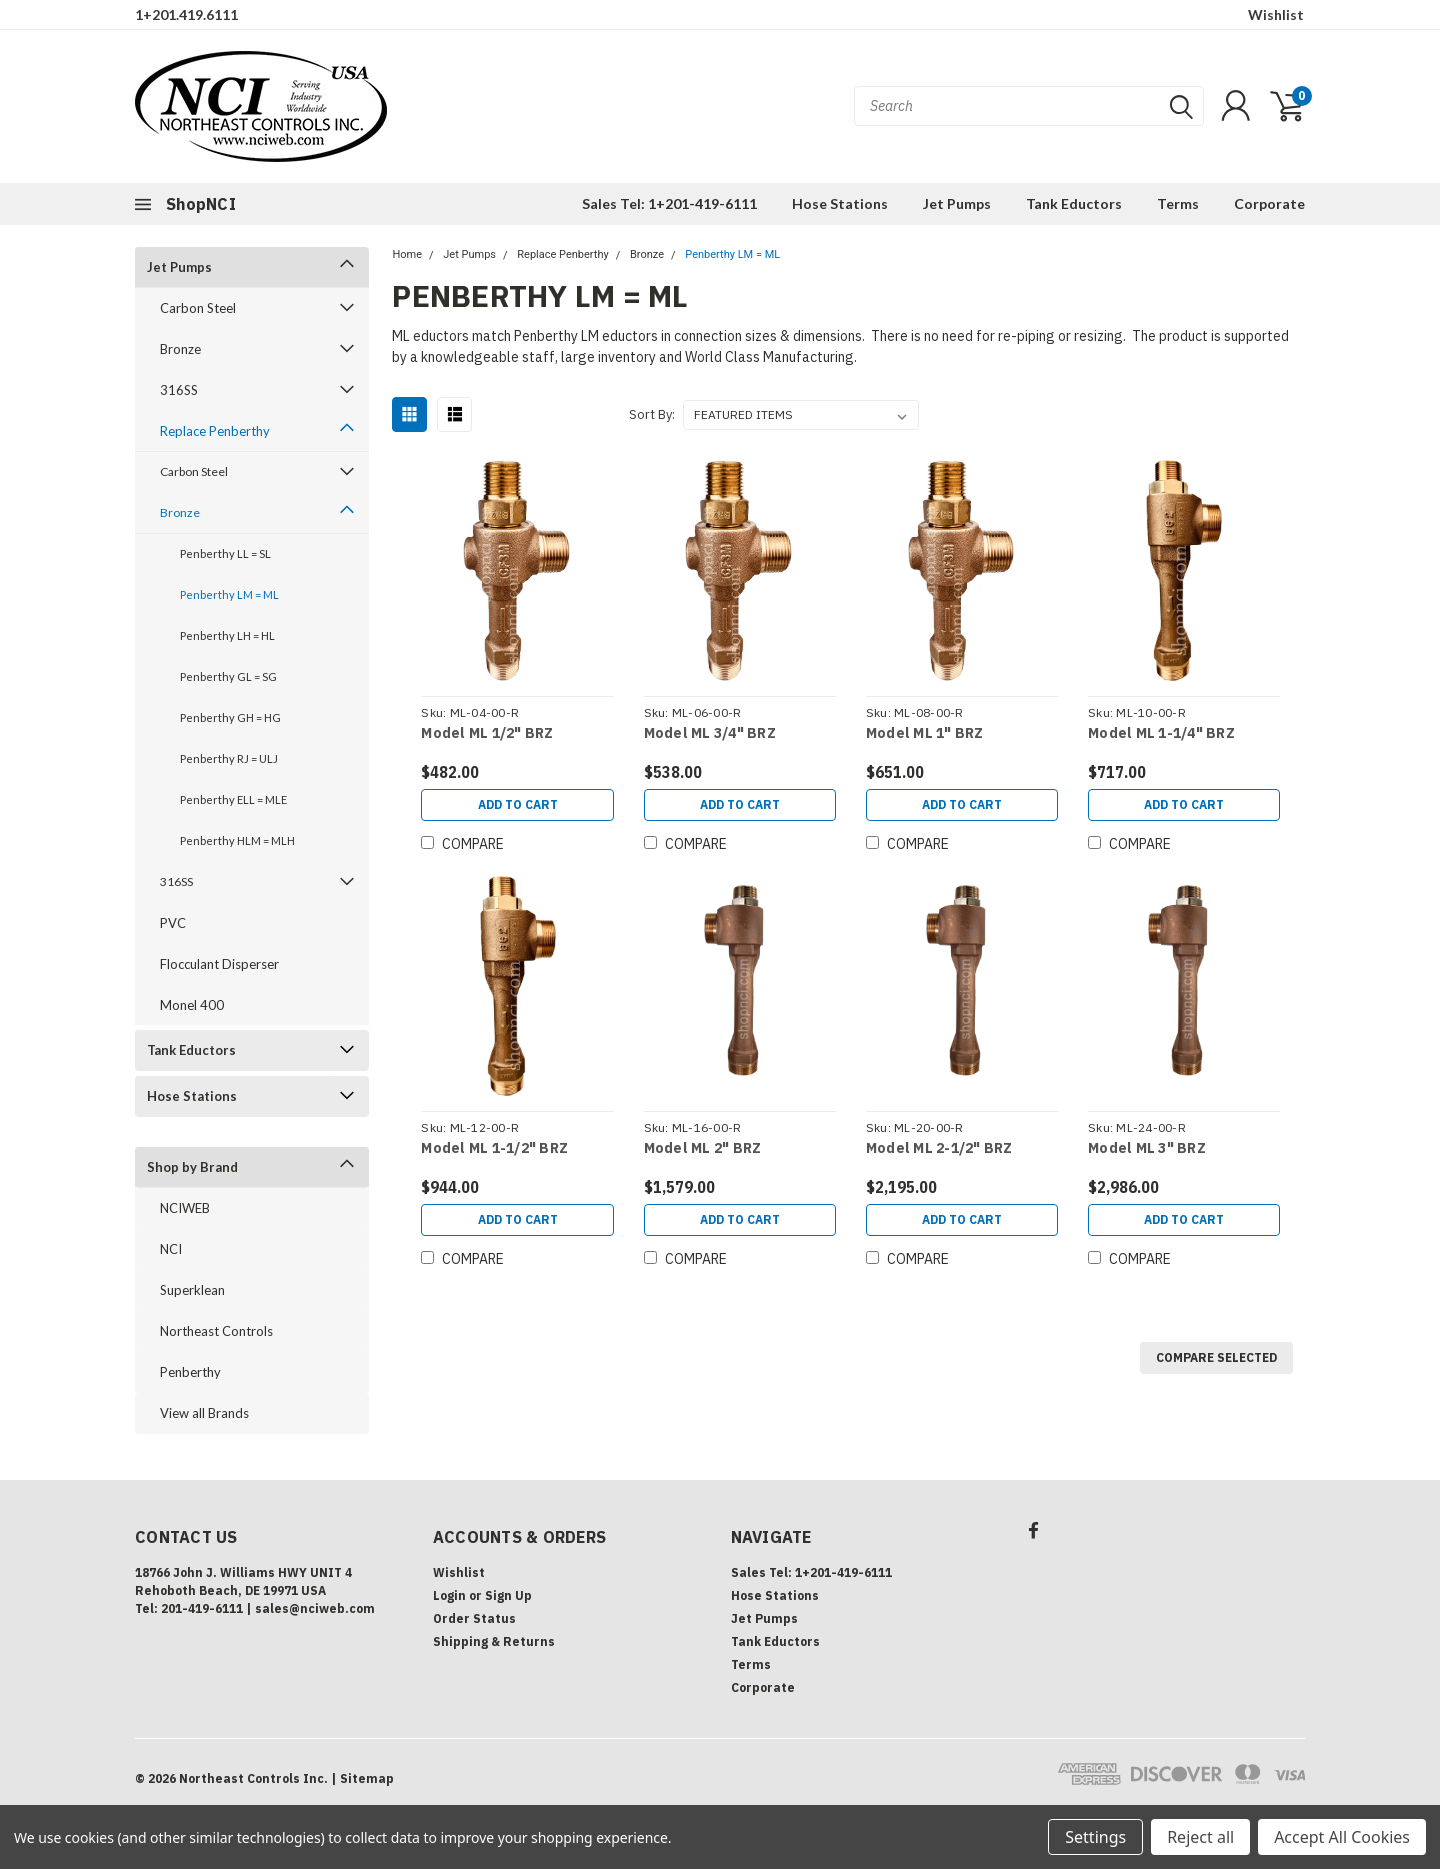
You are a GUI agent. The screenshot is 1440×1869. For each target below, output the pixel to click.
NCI (171, 1249)
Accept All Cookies (1342, 1837)
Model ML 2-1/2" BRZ (939, 1148)
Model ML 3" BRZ (1147, 1148)
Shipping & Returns (494, 1641)
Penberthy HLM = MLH (237, 840)
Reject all (1200, 1837)
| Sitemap (362, 1778)
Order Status (474, 1618)
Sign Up (508, 1595)
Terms (1178, 203)
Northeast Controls (216, 1331)
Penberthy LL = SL (225, 553)
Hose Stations (840, 203)
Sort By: (652, 414)
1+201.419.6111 (186, 14)
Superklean (192, 1290)
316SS (179, 390)
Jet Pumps (957, 203)
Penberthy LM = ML (229, 594)
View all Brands (204, 1413)
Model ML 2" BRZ (703, 1148)
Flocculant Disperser (219, 964)
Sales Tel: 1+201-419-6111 (669, 203)
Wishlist (1276, 14)
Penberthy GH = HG (230, 717)
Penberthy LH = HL (227, 635)
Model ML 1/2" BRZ (487, 733)
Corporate (1269, 203)
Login (449, 1595)
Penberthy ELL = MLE (233, 799)
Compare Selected (1216, 1357)
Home (407, 254)
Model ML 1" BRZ (925, 733)
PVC (173, 923)
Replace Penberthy (215, 431)
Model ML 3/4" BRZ (710, 733)
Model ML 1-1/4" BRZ (1161, 733)
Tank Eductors (1074, 203)
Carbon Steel (198, 308)
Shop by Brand (192, 1167)
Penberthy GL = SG (228, 676)
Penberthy (190, 1372)
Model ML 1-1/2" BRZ (494, 1148)
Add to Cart (518, 804)
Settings (1095, 1837)
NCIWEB (185, 1208)
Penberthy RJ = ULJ (229, 758)
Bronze (180, 349)
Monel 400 (192, 1005)
